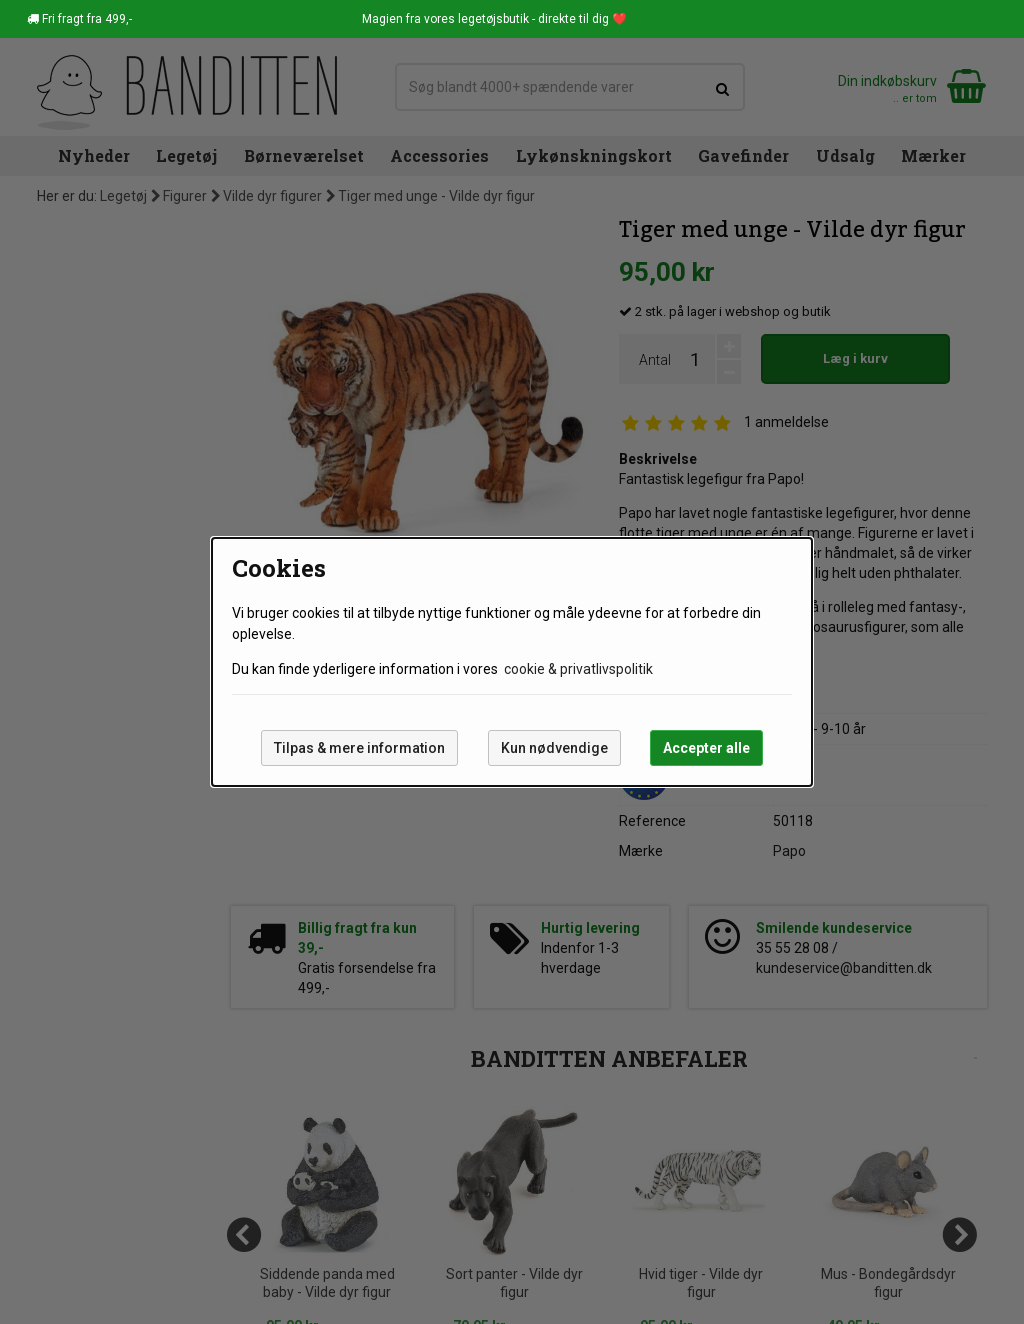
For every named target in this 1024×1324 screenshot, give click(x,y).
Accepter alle (706, 748)
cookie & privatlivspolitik (578, 669)
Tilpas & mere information (359, 748)
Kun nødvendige (554, 748)
